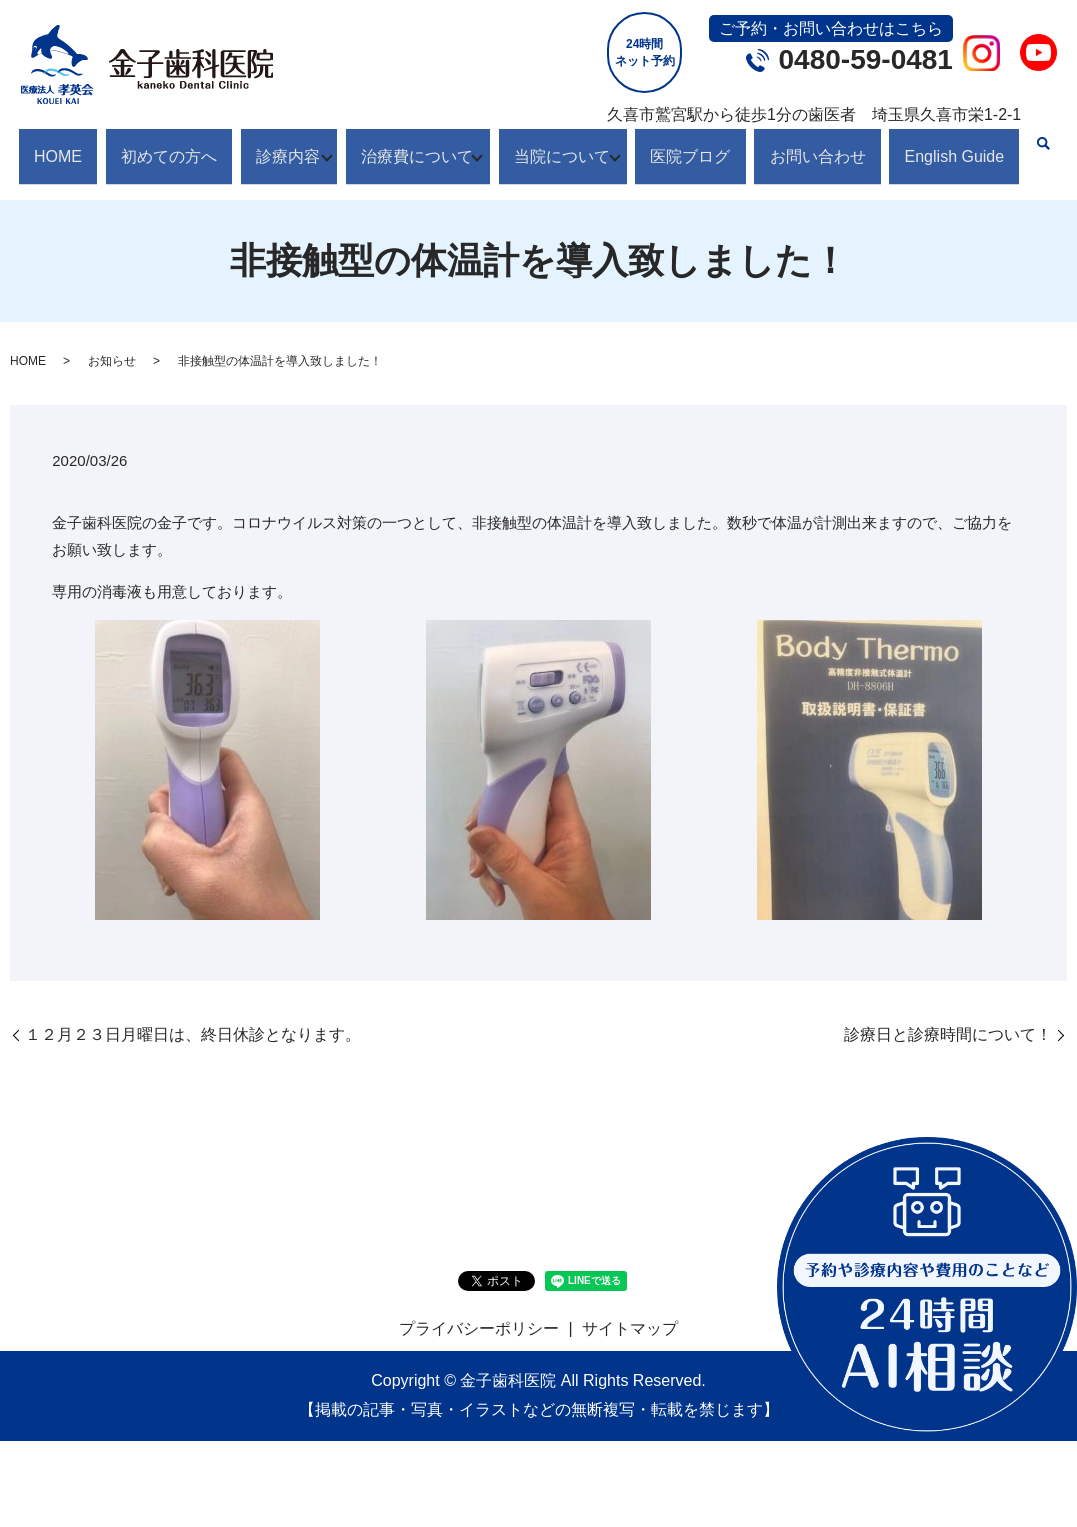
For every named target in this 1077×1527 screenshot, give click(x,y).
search (1036, 144)
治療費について (410, 145)
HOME (58, 145)
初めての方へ (162, 145)
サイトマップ (630, 1308)
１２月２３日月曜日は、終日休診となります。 (193, 1013)
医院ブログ (698, 145)
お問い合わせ (818, 145)
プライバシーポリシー (479, 1308)
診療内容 (274, 145)
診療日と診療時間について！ (948, 1013)
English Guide (948, 145)
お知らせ (112, 341)
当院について (562, 145)
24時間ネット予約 (645, 52)
